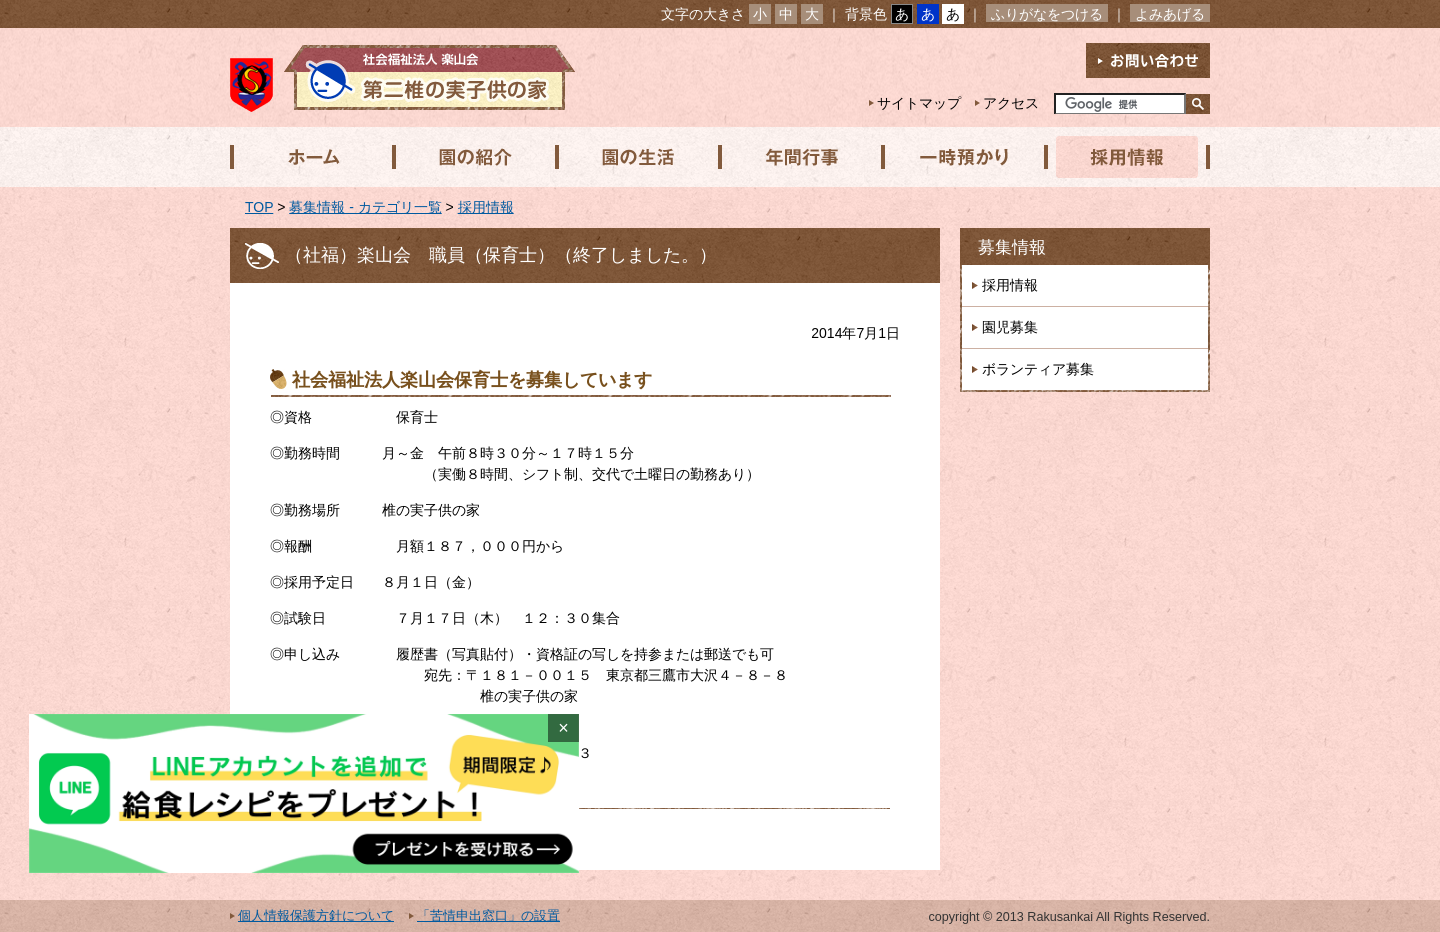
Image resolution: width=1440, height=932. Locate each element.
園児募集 (1010, 327)
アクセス (1011, 103)
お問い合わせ (1148, 60)
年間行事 (797, 157)
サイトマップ (919, 103)
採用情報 (1121, 157)
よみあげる (1170, 14)
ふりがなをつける (1047, 14)
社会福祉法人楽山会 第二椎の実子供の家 (402, 77)
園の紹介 (473, 157)
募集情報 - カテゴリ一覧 (365, 207)
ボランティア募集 (1038, 369)
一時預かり (959, 157)
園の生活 (635, 157)
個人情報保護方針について (316, 916)
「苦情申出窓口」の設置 (488, 916)
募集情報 (1012, 247)
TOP (259, 207)
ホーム (311, 157)
